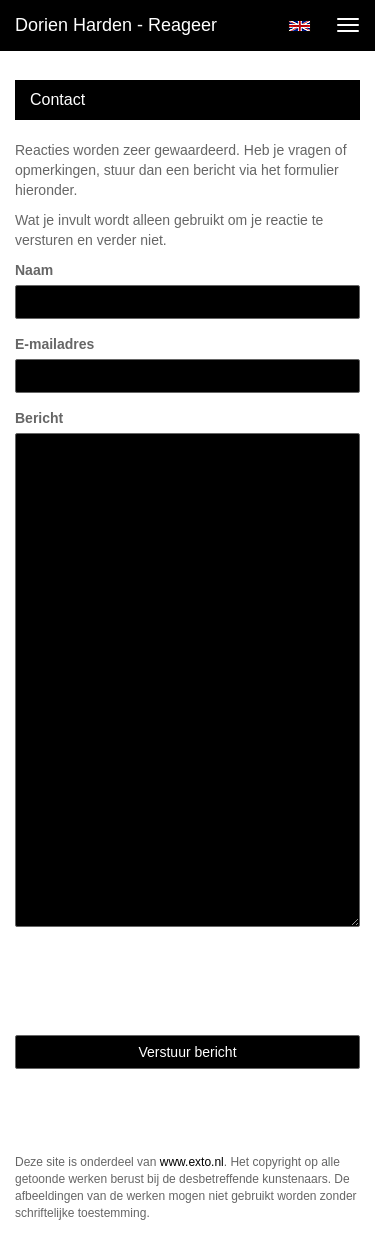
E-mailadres (54, 344)
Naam (34, 270)
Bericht (39, 418)
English (299, 26)
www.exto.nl (192, 1162)
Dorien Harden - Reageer (116, 25)
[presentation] (167, 981)
